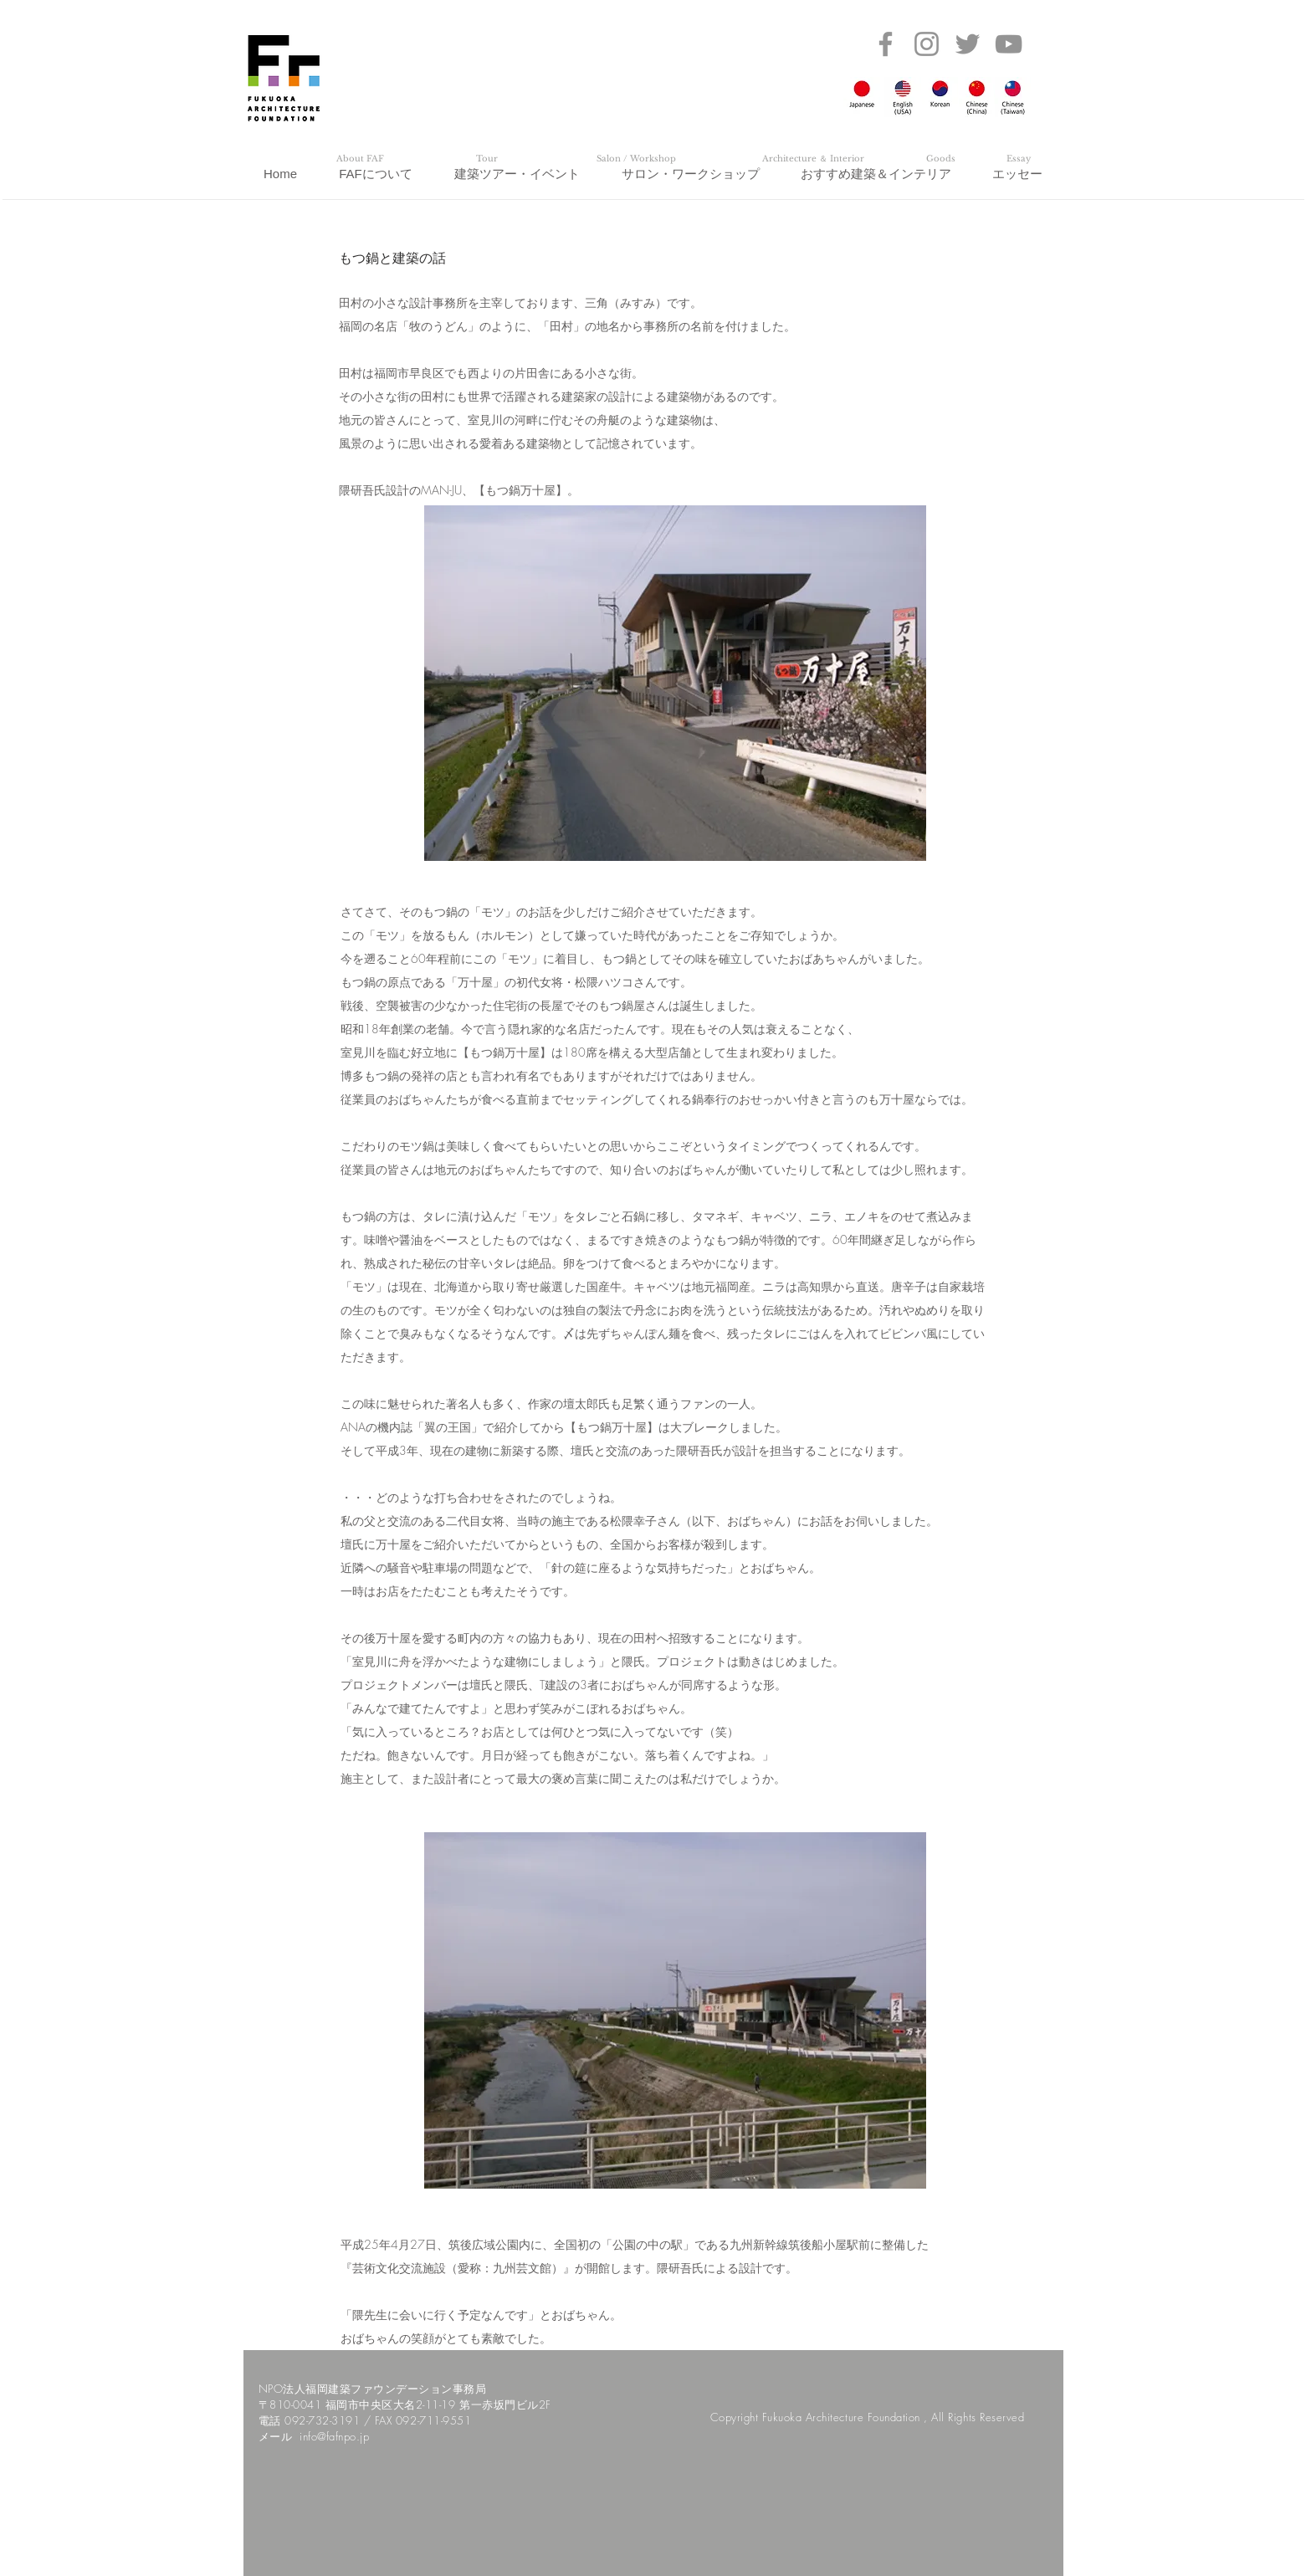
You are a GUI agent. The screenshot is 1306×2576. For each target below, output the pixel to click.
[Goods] (941, 159)
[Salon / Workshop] (637, 159)
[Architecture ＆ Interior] (813, 159)
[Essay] (1019, 159)
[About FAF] (360, 159)
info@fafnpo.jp (334, 2436)
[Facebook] (885, 44)
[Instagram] (926, 44)
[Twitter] (967, 44)
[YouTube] (1008, 44)
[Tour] (486, 159)
